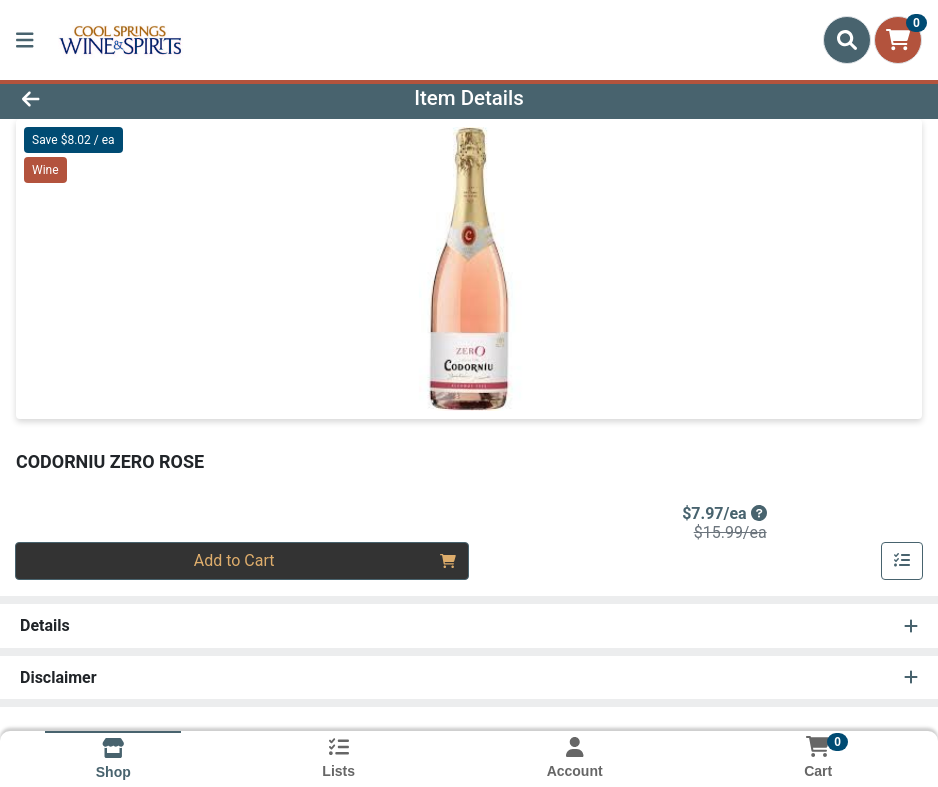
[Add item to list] (902, 561)
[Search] (847, 40)
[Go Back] (129, 98)
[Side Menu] (25, 40)
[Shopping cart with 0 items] (898, 40)
